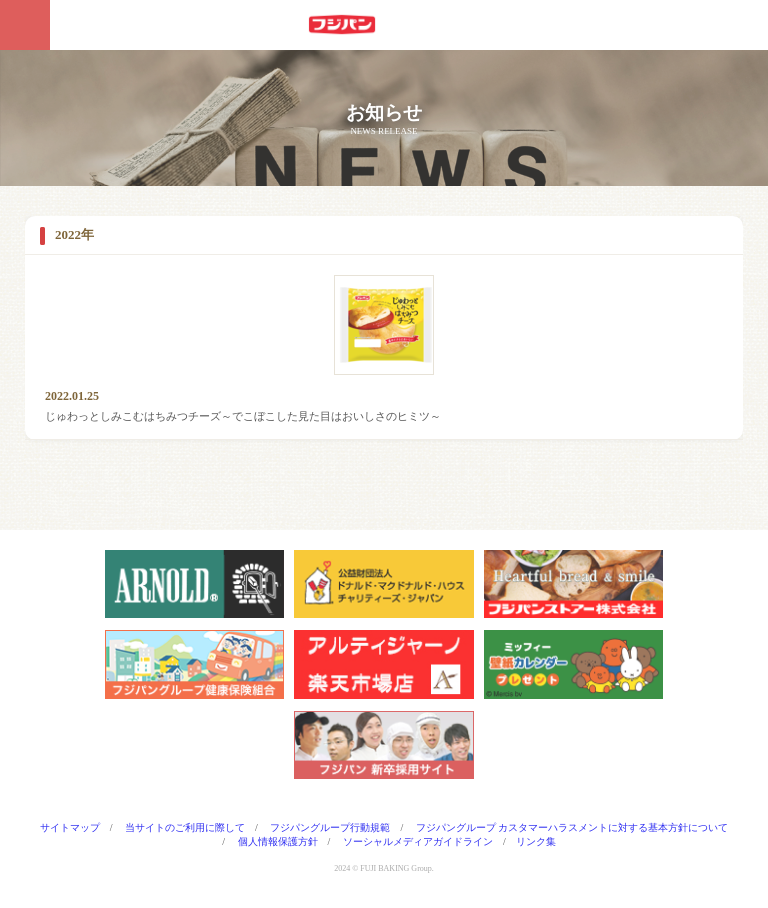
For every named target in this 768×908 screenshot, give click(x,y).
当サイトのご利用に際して (185, 827)
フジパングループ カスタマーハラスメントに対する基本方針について (572, 827)
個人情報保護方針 (278, 841)
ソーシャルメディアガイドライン (418, 841)
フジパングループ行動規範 (330, 827)
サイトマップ (70, 827)
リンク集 (536, 841)
